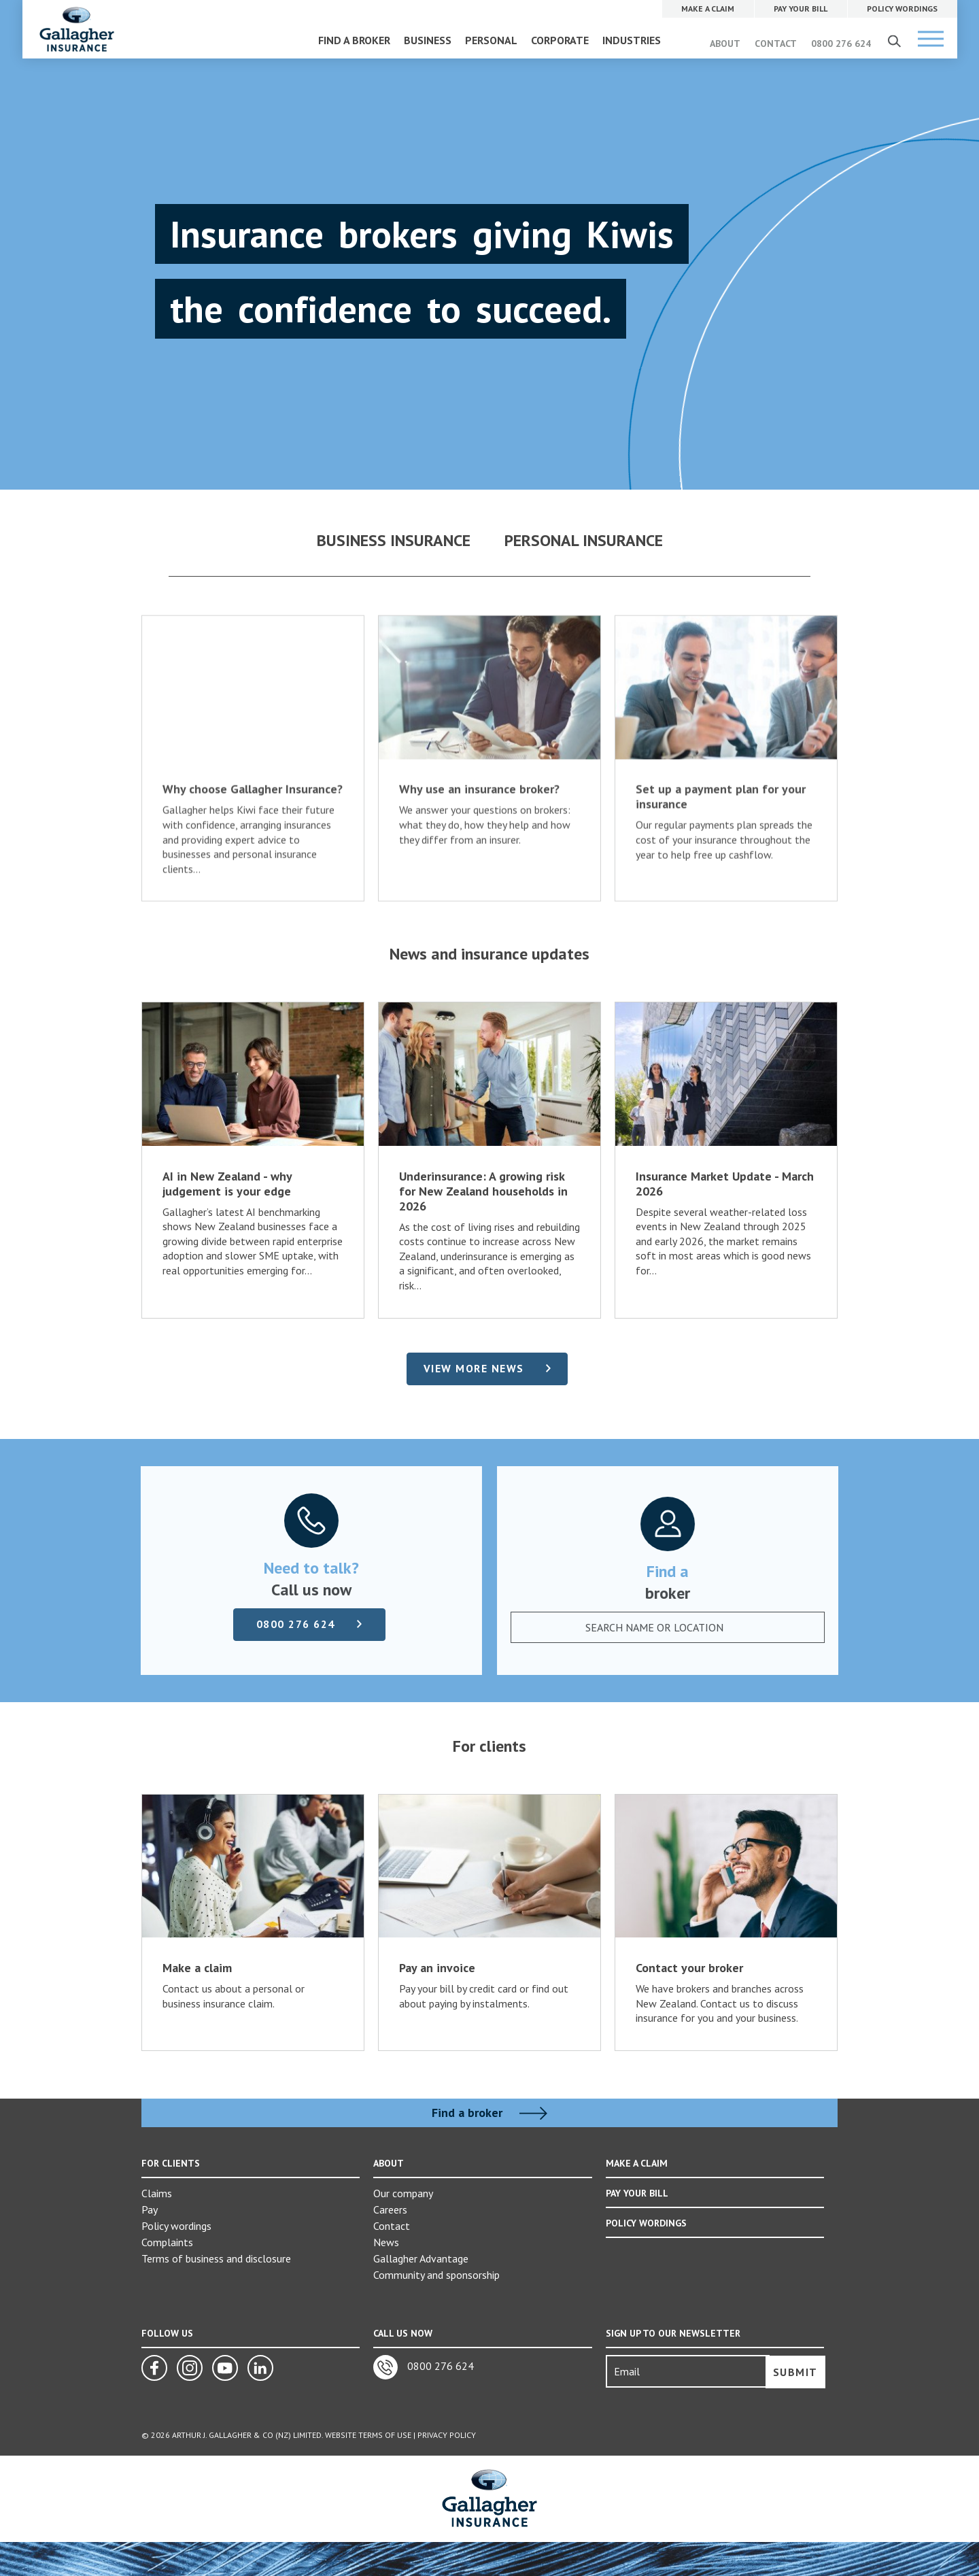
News (386, 2242)
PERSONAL (491, 40)
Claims (156, 2193)
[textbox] (659, 1627)
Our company (403, 2193)
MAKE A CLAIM (637, 2163)
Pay (149, 2209)
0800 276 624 (841, 43)
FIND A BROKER (354, 40)
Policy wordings (176, 2226)
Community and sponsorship (436, 2275)
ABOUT (725, 43)
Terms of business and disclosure (216, 2258)
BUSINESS (427, 40)
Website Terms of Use (368, 2435)
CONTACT (776, 43)
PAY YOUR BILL (637, 2193)
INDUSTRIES (631, 40)
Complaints (167, 2242)
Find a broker (489, 2112)
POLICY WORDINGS (646, 2223)
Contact (391, 2226)
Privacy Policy (446, 2435)
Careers (390, 2209)
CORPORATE (560, 40)
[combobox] (672, 1627)
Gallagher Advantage (420, 2258)
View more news (474, 1368)
